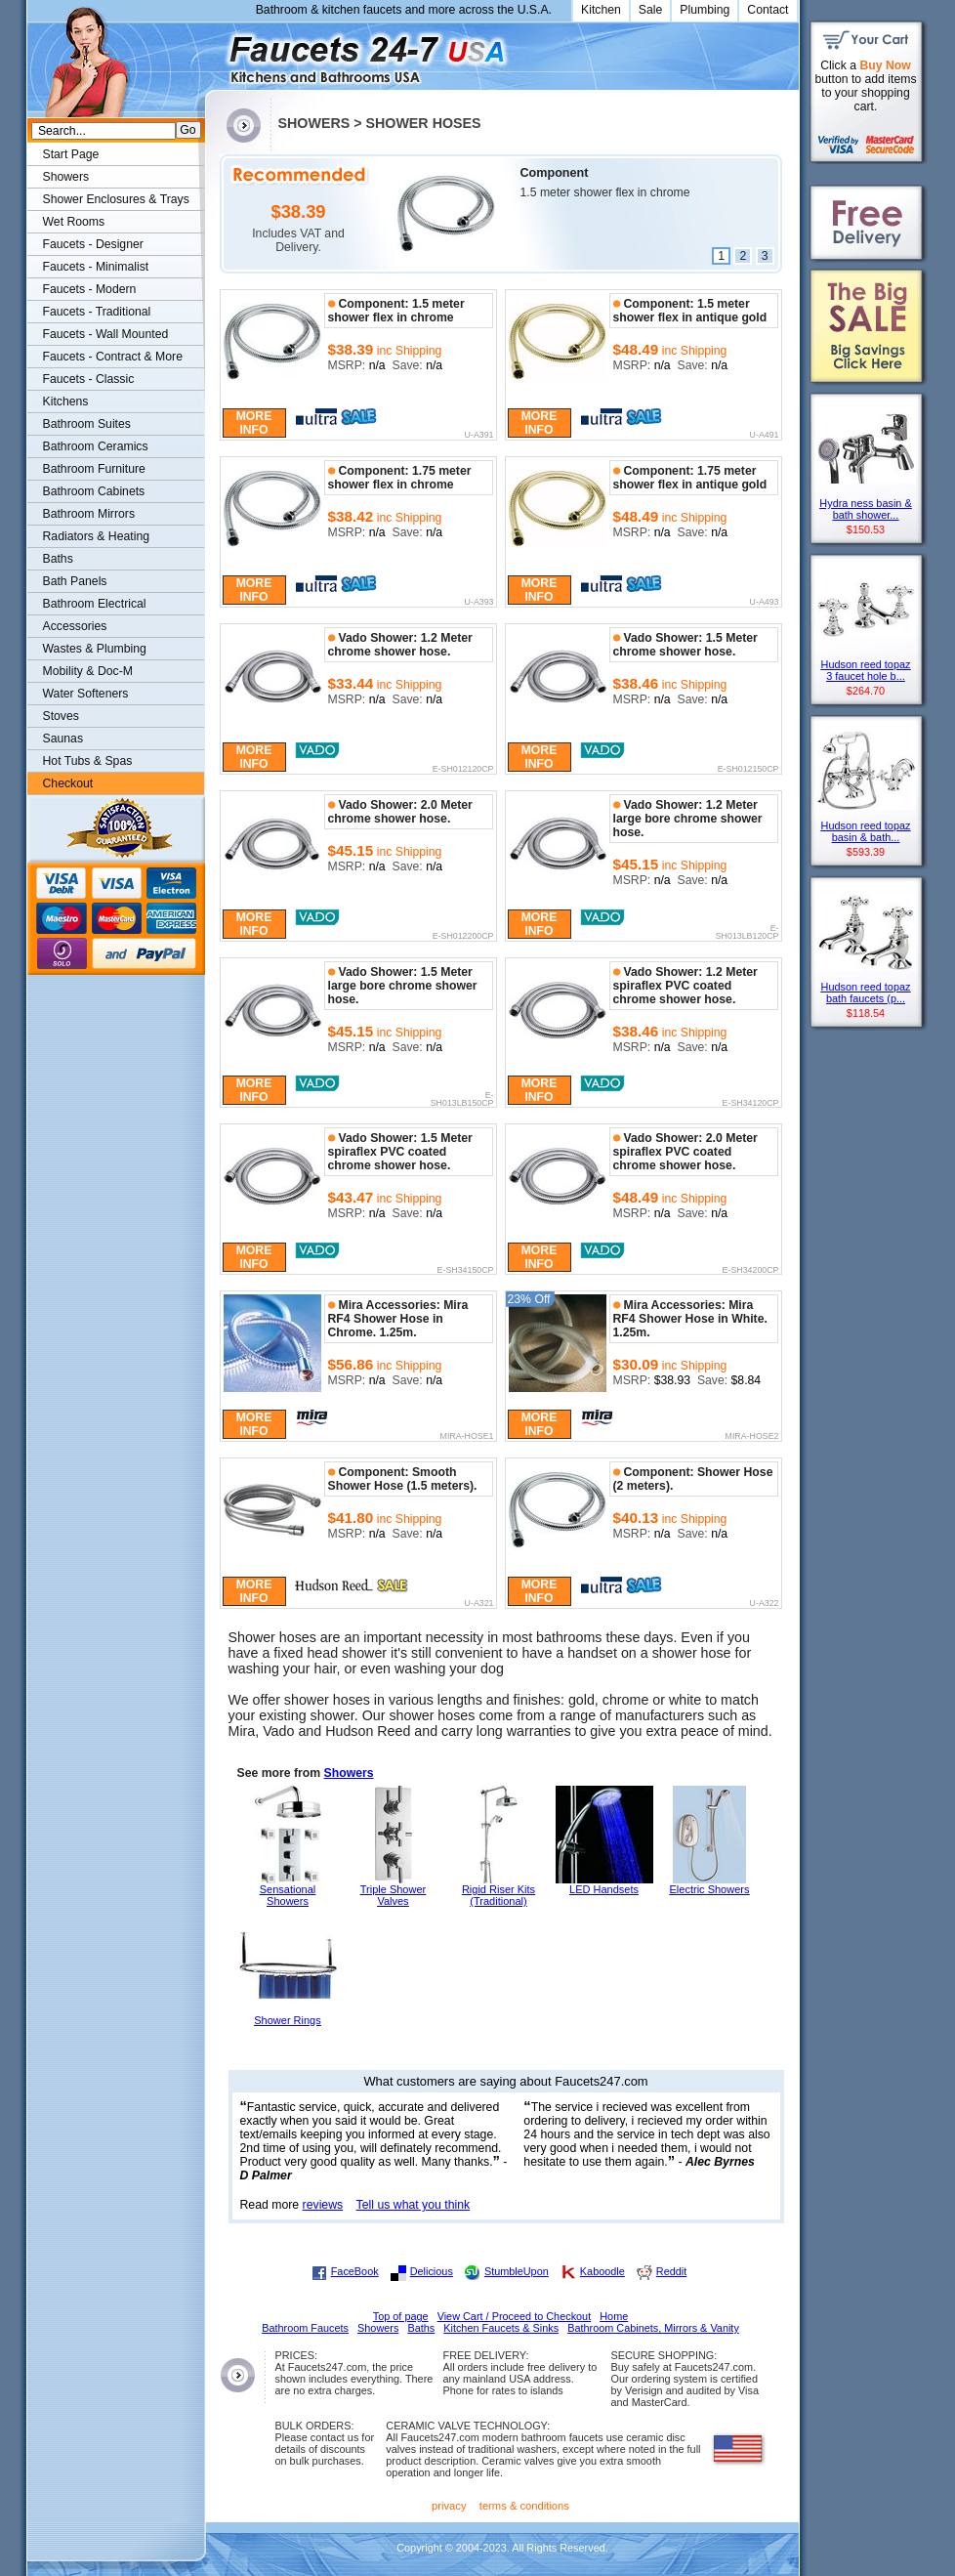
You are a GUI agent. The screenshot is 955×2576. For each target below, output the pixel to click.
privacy (449, 2506)
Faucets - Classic (89, 379)
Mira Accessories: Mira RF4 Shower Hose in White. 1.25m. (690, 1318)
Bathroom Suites (87, 424)
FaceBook (355, 2271)
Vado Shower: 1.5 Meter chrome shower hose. (685, 644)
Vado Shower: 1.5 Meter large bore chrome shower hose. (403, 985)
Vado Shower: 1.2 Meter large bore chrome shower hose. (688, 818)
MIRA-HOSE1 (467, 1437)
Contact (767, 10)
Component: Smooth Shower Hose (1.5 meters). (403, 1479)
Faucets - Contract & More (113, 356)
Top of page (401, 2316)
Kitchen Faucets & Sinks (501, 2328)
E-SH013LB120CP (747, 932)
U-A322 (764, 1604)
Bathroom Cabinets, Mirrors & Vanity (653, 2328)
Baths (58, 559)
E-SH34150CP (465, 1271)
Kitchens (66, 401)
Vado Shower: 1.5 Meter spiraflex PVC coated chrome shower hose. (400, 1151)
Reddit (671, 2271)
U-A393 (479, 603)
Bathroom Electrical (94, 604)
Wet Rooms (74, 222)
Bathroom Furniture (94, 469)
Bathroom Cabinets (94, 491)
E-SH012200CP (463, 937)
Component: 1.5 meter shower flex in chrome (396, 310)
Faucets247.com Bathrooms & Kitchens (214, 52)
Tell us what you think (413, 2205)
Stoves (61, 716)
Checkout (68, 783)
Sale (651, 10)
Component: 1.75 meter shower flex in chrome (400, 477)
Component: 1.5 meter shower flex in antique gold (690, 310)
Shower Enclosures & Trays (116, 199)
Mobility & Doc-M (88, 671)
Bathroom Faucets (305, 2328)
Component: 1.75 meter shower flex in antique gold (690, 477)
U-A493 (764, 603)
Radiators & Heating (96, 536)
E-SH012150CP (748, 770)
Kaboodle (602, 2271)
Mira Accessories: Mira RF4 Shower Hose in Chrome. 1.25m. (398, 1318)
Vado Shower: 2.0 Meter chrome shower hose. (400, 811)
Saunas (63, 738)
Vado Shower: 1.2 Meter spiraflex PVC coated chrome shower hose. (685, 985)
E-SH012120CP (463, 770)
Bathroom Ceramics (95, 446)
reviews (323, 2205)
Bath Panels (75, 581)
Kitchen (601, 10)
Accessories (75, 626)
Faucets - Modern (90, 289)
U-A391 (479, 436)
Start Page (71, 154)
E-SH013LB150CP (462, 1099)
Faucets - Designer (93, 244)
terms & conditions (524, 2506)
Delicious (431, 2271)
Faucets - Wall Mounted (106, 334)
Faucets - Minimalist (96, 267)
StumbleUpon (516, 2271)
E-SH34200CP (751, 1271)
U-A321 (479, 1604)
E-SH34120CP (751, 1104)
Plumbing (704, 10)
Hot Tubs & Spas (88, 761)
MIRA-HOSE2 (752, 1437)
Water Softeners (86, 693)
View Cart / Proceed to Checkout (514, 2316)
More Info (254, 423)
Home (614, 2316)
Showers (349, 1773)
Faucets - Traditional (97, 311)
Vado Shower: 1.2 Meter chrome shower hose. (400, 644)
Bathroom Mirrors (89, 514)
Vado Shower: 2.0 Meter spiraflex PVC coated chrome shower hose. (685, 1151)
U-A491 (764, 436)
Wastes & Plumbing (94, 648)
